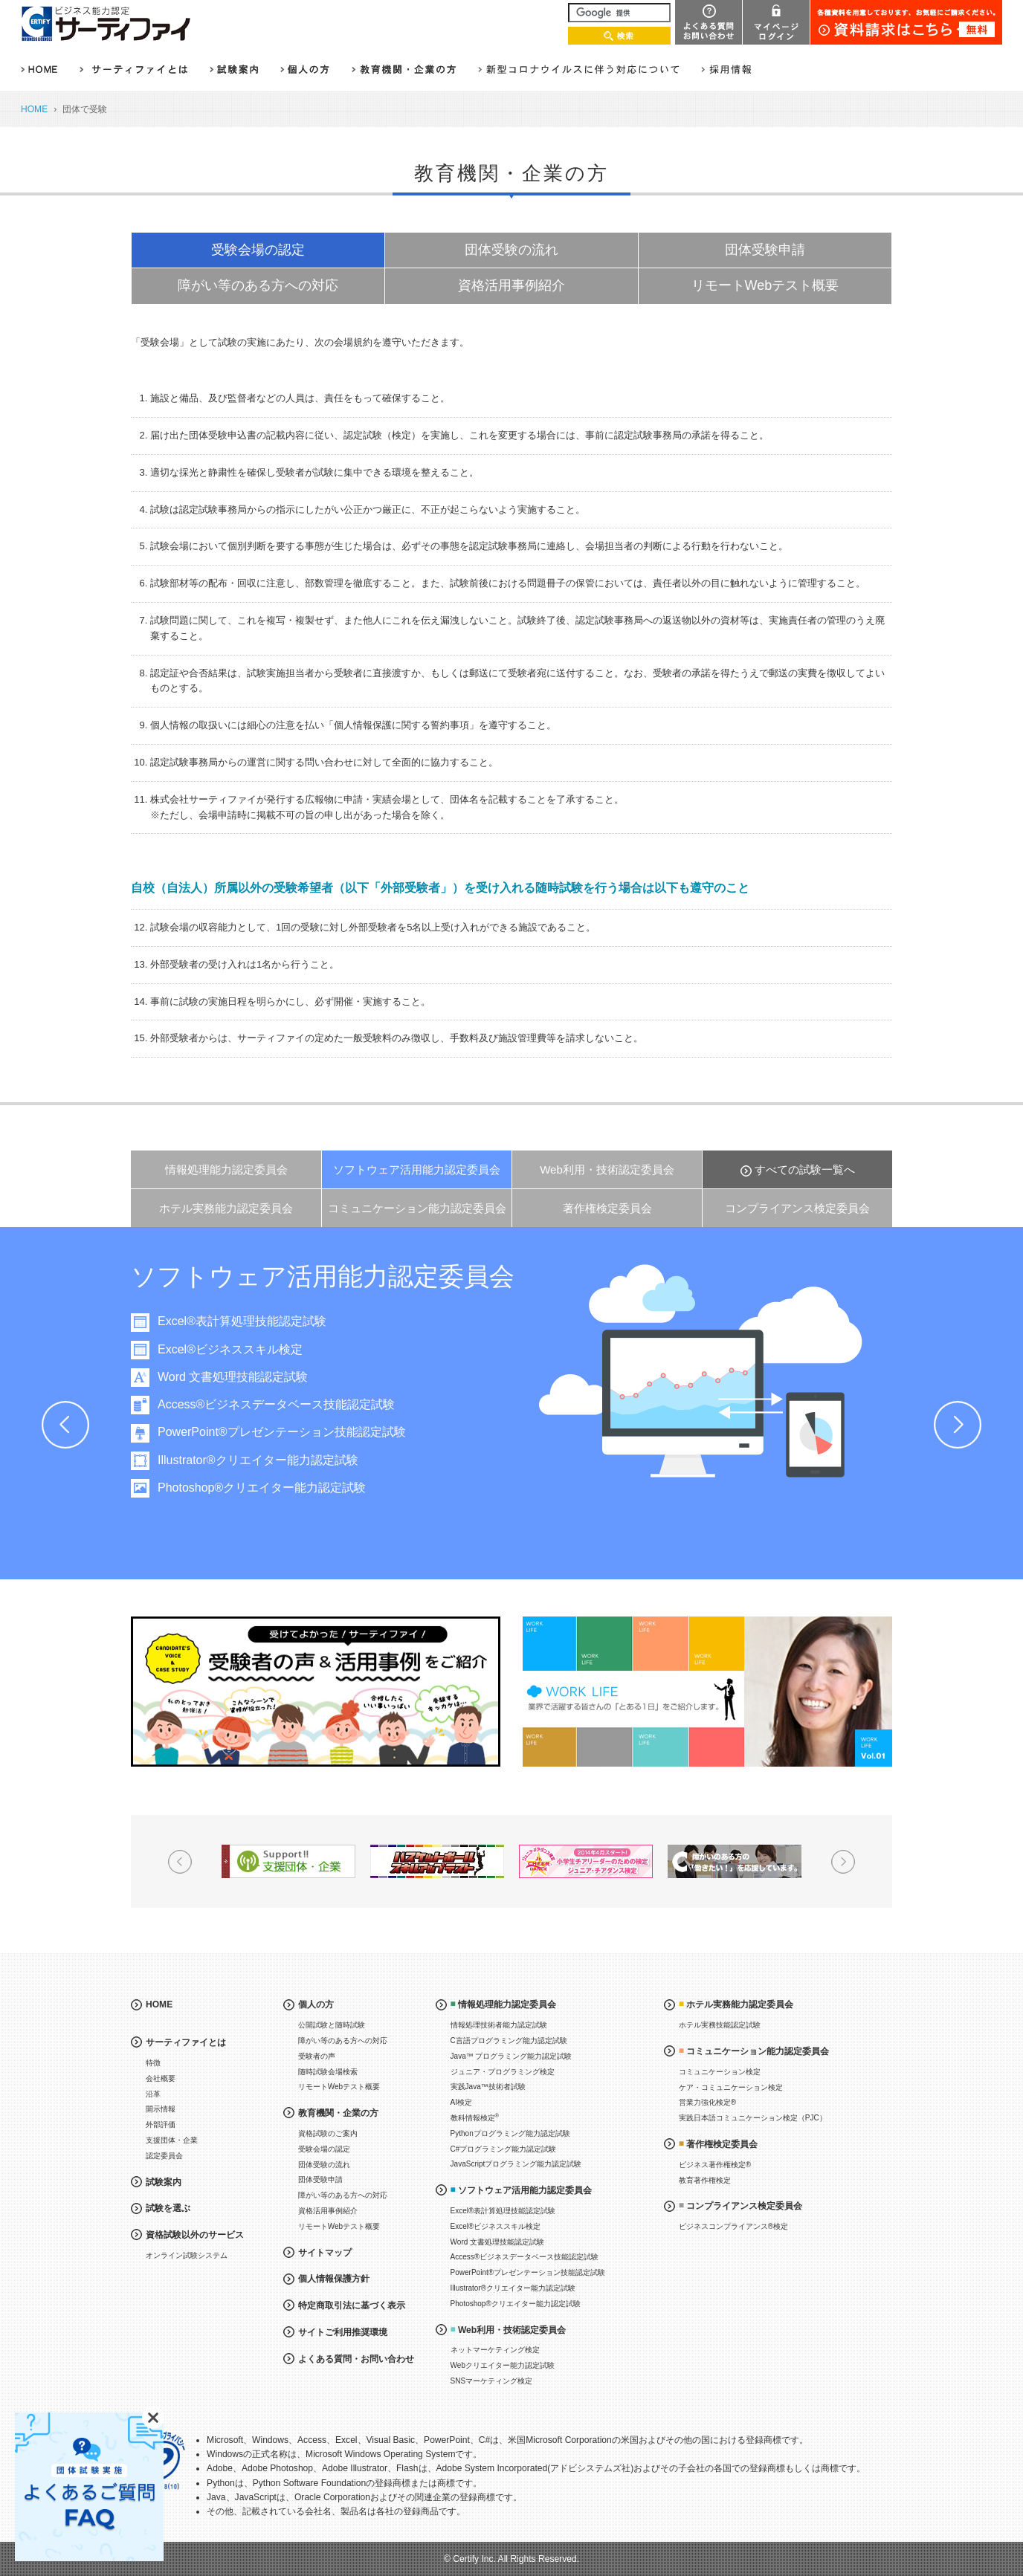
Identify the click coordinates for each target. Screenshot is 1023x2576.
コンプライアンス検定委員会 (797, 1208)
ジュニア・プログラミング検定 (503, 2072)
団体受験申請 (765, 249)
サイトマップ (325, 2252)
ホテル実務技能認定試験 (720, 2025)
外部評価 (160, 2124)
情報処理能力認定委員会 (226, 1169)
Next (957, 1425)
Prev (65, 1425)
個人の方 (316, 2004)
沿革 (153, 2094)
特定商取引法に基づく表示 (351, 2305)
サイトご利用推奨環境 (342, 2332)
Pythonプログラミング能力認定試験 (510, 2133)
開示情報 (160, 2109)
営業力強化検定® (707, 2102)
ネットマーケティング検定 (495, 2350)
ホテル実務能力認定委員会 (226, 1208)
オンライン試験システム (186, 2255)
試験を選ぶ (168, 2208)
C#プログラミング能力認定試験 (504, 2149)
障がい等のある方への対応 (258, 285)
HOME (34, 109)
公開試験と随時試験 (331, 2025)
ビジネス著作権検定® (715, 2165)
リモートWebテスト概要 (765, 285)
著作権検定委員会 (607, 1208)
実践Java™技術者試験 (488, 2087)
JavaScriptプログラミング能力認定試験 (516, 2164)
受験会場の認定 (258, 249)
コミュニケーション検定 (720, 2072)
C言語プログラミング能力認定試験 (509, 2040)
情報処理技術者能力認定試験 (499, 2025)
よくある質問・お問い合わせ (356, 2359)
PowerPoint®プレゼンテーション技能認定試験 (295, 1431)
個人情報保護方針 (333, 2279)
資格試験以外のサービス (195, 2235)
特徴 (153, 2063)
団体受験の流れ (511, 249)
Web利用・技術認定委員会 (607, 1169)
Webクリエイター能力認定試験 (503, 2365)
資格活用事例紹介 (511, 285)
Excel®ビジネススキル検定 (243, 1349)
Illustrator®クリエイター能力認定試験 (271, 1460)
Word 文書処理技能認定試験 (246, 1376)
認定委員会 (164, 2156)
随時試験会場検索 (328, 2072)
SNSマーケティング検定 (492, 2381)
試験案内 (163, 2182)
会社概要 (160, 2078)
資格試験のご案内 (328, 2133)
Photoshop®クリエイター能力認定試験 (275, 1487)
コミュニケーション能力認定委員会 (417, 1208)
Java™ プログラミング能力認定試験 (511, 2056)
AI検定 (461, 2102)
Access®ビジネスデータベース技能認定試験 (289, 1404)
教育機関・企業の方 (338, 2113)
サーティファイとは (186, 2042)
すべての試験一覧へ (805, 1169)
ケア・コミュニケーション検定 (731, 2087)
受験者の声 (316, 2056)
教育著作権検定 (705, 2180)
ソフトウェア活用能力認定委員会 (416, 1169)
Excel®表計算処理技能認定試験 (255, 1321)
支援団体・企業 (172, 2140)
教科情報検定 (475, 2117)
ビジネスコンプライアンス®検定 (733, 2226)
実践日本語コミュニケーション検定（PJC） (753, 2118)
